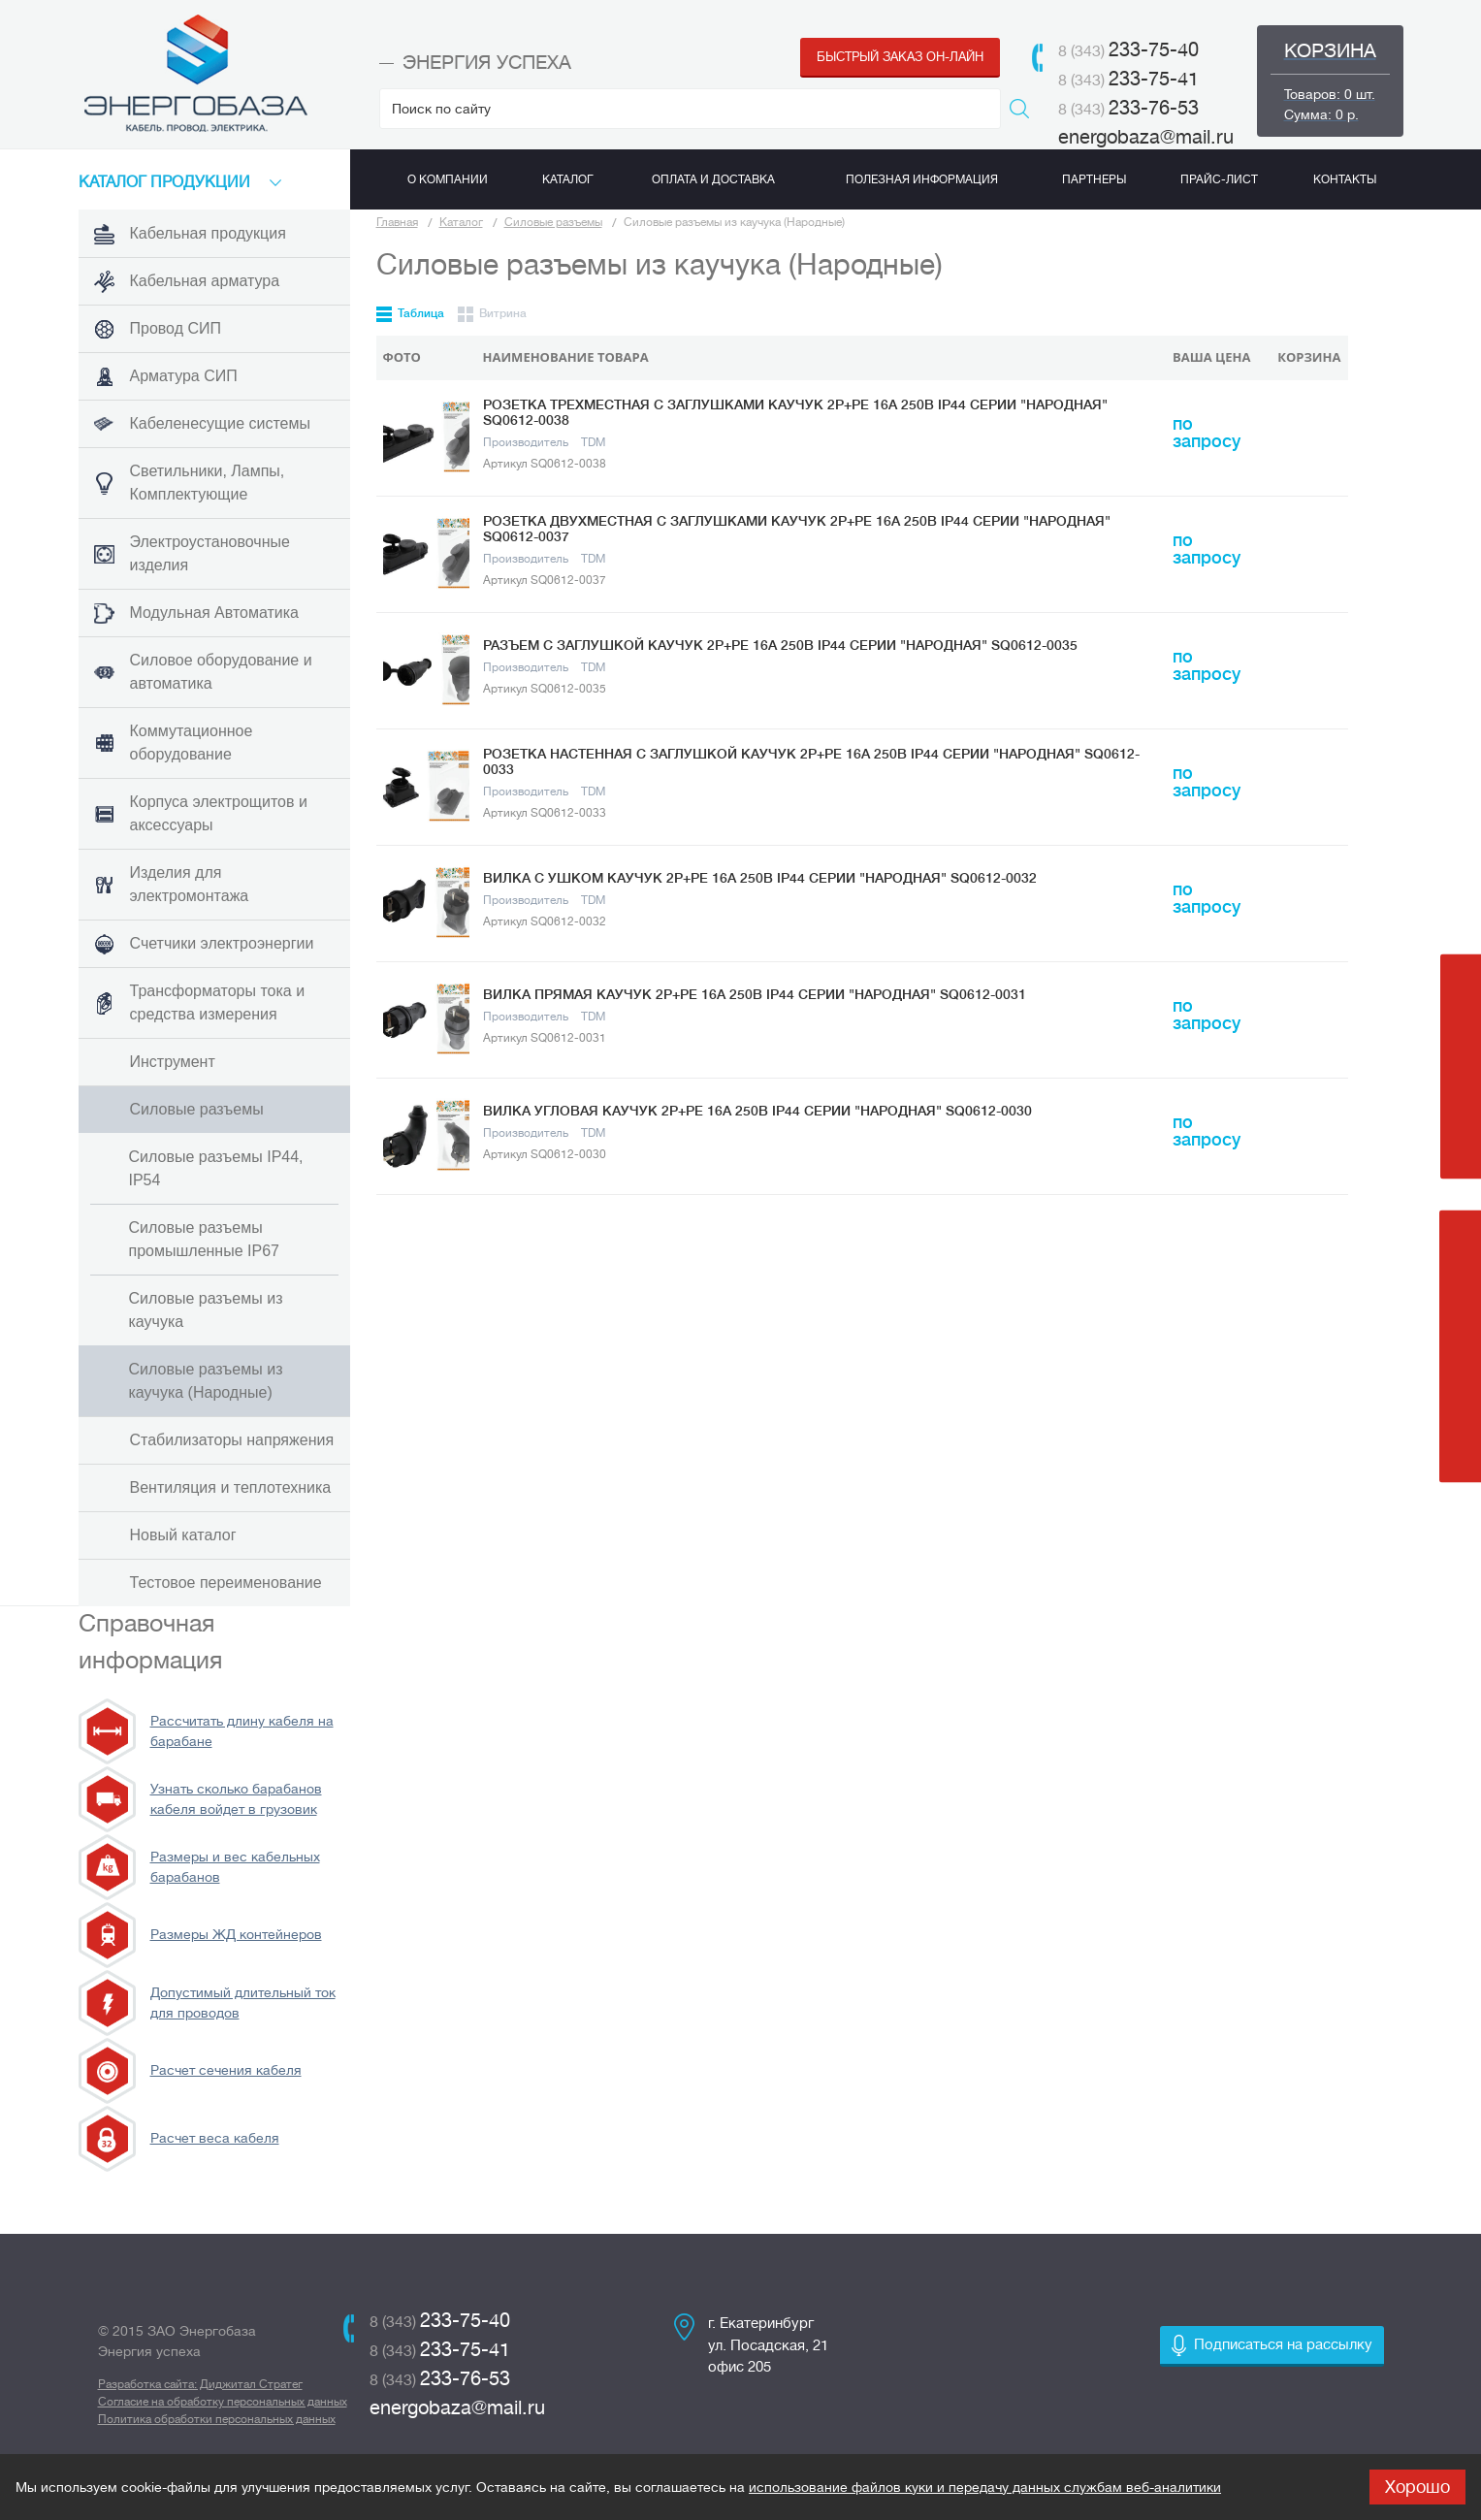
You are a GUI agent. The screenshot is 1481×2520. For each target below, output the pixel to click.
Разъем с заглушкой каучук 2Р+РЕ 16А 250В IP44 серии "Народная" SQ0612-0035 (780, 645)
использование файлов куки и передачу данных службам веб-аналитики (985, 2487)
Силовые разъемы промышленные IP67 (204, 1239)
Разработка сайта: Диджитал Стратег (200, 2384)
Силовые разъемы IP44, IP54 (216, 1168)
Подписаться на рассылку (1283, 2345)
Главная (397, 222)
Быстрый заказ (900, 56)
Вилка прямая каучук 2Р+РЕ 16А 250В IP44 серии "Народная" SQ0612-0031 (754, 994)
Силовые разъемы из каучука (206, 1310)
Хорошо (1417, 2487)
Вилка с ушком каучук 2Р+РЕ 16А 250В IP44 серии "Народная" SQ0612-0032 (760, 878)
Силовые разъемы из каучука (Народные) (206, 1381)
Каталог (461, 222)
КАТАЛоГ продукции (164, 182)
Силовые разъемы (553, 222)
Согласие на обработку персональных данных (222, 2401)
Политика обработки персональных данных (217, 2419)
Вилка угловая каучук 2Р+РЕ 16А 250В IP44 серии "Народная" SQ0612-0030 (757, 1110)
